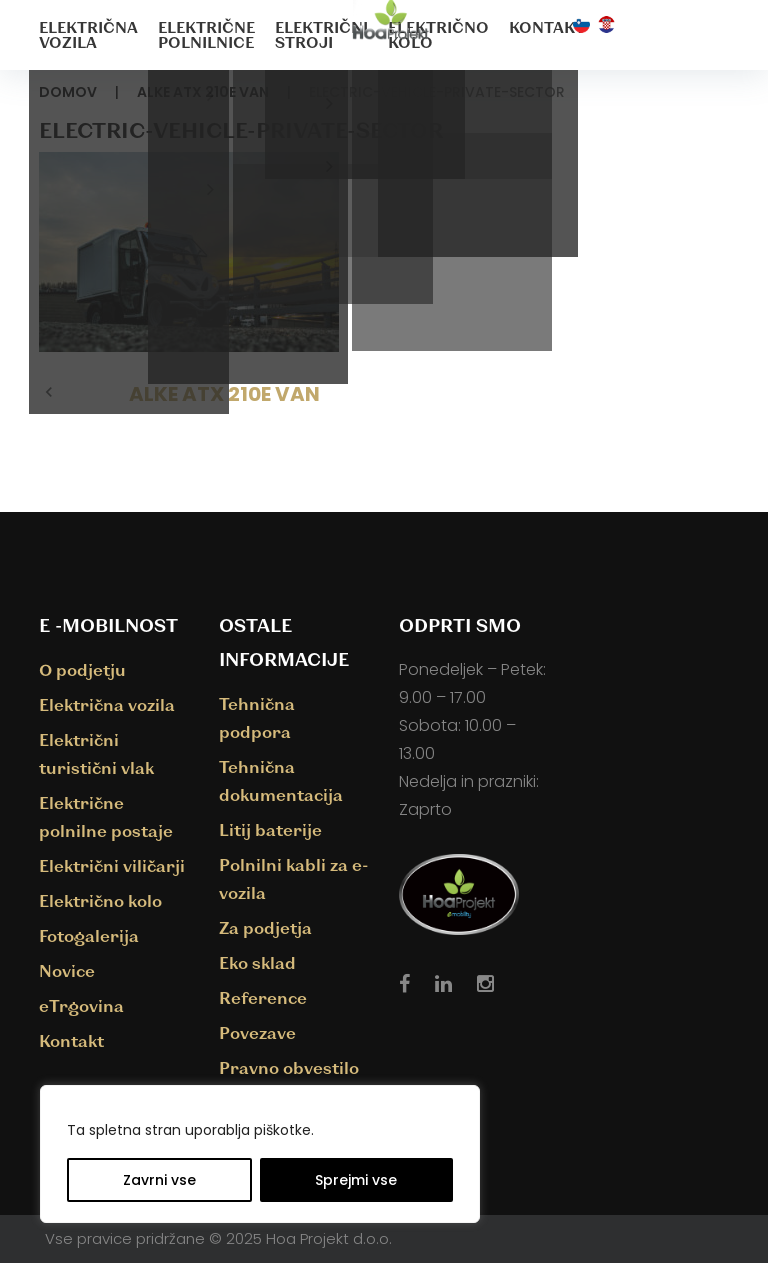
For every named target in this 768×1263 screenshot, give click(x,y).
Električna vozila (88, 34)
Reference (263, 997)
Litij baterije (270, 829)
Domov (68, 92)
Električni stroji (321, 34)
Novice (67, 970)
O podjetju (82, 669)
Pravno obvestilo (289, 1067)
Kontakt (547, 27)
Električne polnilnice (206, 34)
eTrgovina (81, 1005)
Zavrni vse (159, 1180)
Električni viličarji (112, 865)
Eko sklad (257, 962)
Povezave (257, 1032)
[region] (260, 1154)
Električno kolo (438, 34)
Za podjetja (265, 927)
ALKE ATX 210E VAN (203, 92)
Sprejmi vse (356, 1180)
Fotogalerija (89, 935)
